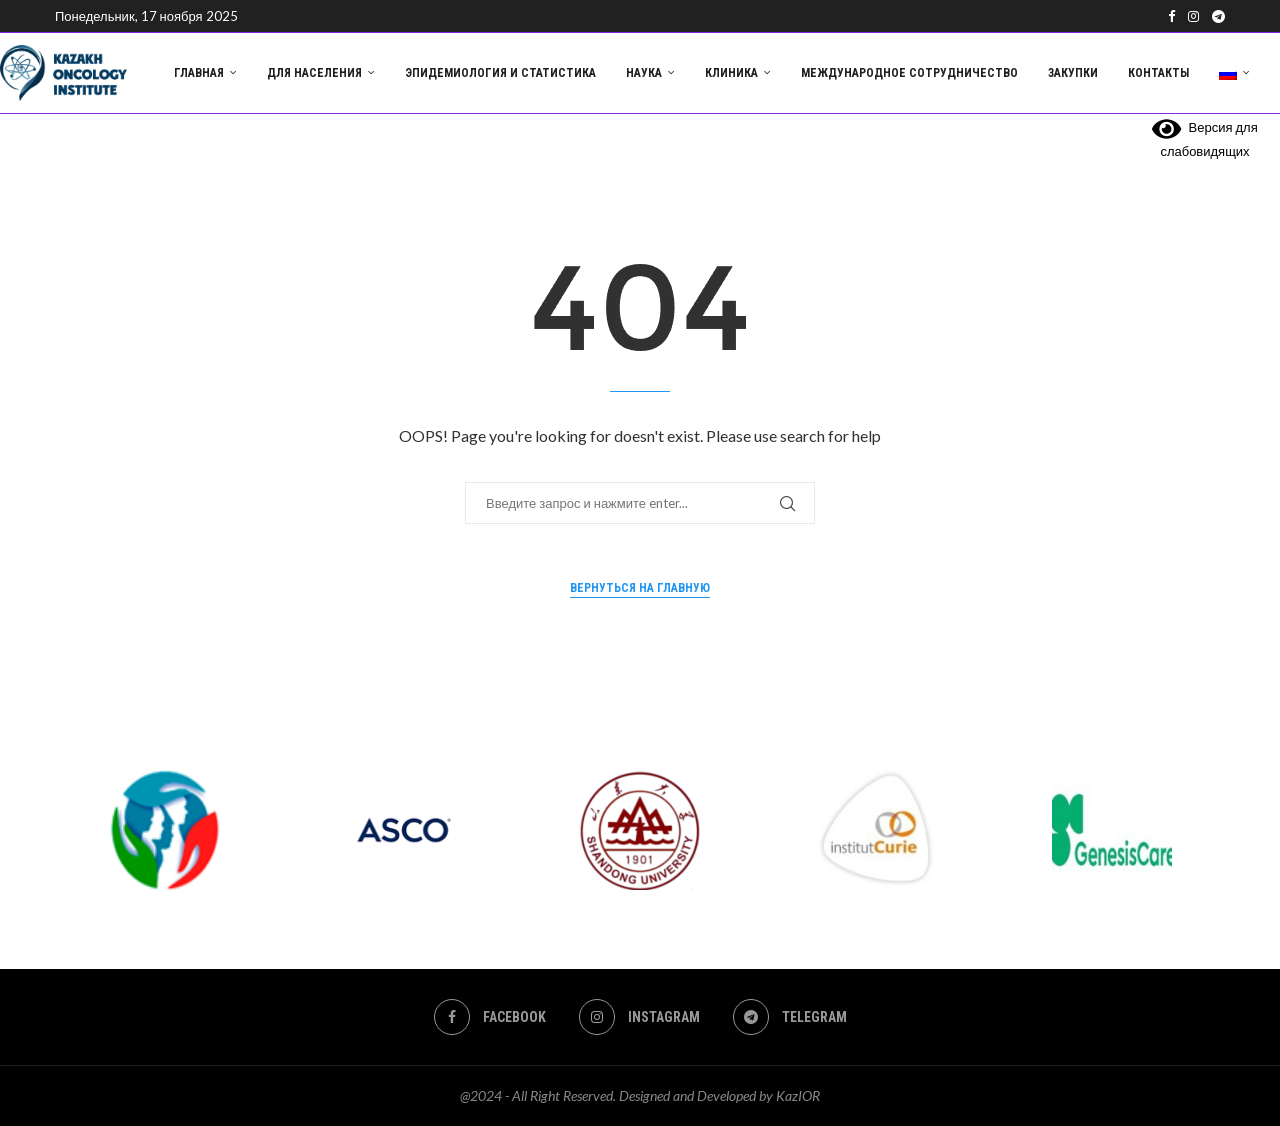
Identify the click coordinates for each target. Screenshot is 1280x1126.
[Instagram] (1193, 16)
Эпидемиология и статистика (500, 73)
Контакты (1158, 73)
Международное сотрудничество (909, 73)
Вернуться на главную (640, 588)
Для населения (314, 73)
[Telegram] (1218, 16)
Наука (644, 73)
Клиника (731, 73)
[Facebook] (1171, 16)
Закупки (1073, 73)
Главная (199, 73)
